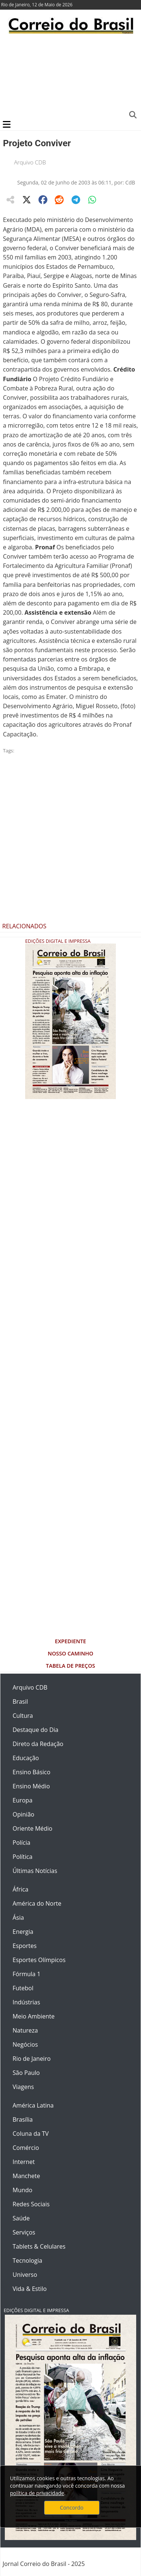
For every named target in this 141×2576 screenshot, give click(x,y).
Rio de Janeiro (32, 2058)
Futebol (23, 1988)
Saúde (21, 2218)
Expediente (70, 1641)
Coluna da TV (31, 2133)
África (20, 1889)
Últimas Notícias (35, 1871)
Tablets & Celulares (39, 2246)
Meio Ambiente (33, 2016)
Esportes (25, 1946)
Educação (26, 1758)
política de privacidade (37, 2493)
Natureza (25, 2030)
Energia (23, 1932)
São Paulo (26, 2073)
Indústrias (26, 2002)
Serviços (24, 2232)
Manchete (26, 2176)
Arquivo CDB (30, 162)
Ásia (18, 1917)
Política (23, 1857)
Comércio (26, 2148)
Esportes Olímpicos (39, 1960)
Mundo (22, 2190)
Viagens (23, 2087)
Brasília (23, 2119)
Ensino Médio (31, 1786)
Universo (25, 2275)
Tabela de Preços (70, 1665)
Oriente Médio (33, 1828)
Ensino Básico (31, 1772)
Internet (24, 2162)
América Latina (33, 2105)
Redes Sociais (31, 2204)
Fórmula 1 (26, 1974)
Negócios (25, 2044)
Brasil (20, 1701)
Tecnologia (27, 2260)
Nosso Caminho (70, 1653)
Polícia (21, 1842)
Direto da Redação (38, 1744)
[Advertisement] (69, 76)
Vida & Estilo (30, 2289)
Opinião (23, 1814)
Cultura (23, 1716)
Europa (23, 1800)
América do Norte (37, 1903)
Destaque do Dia (35, 1730)
